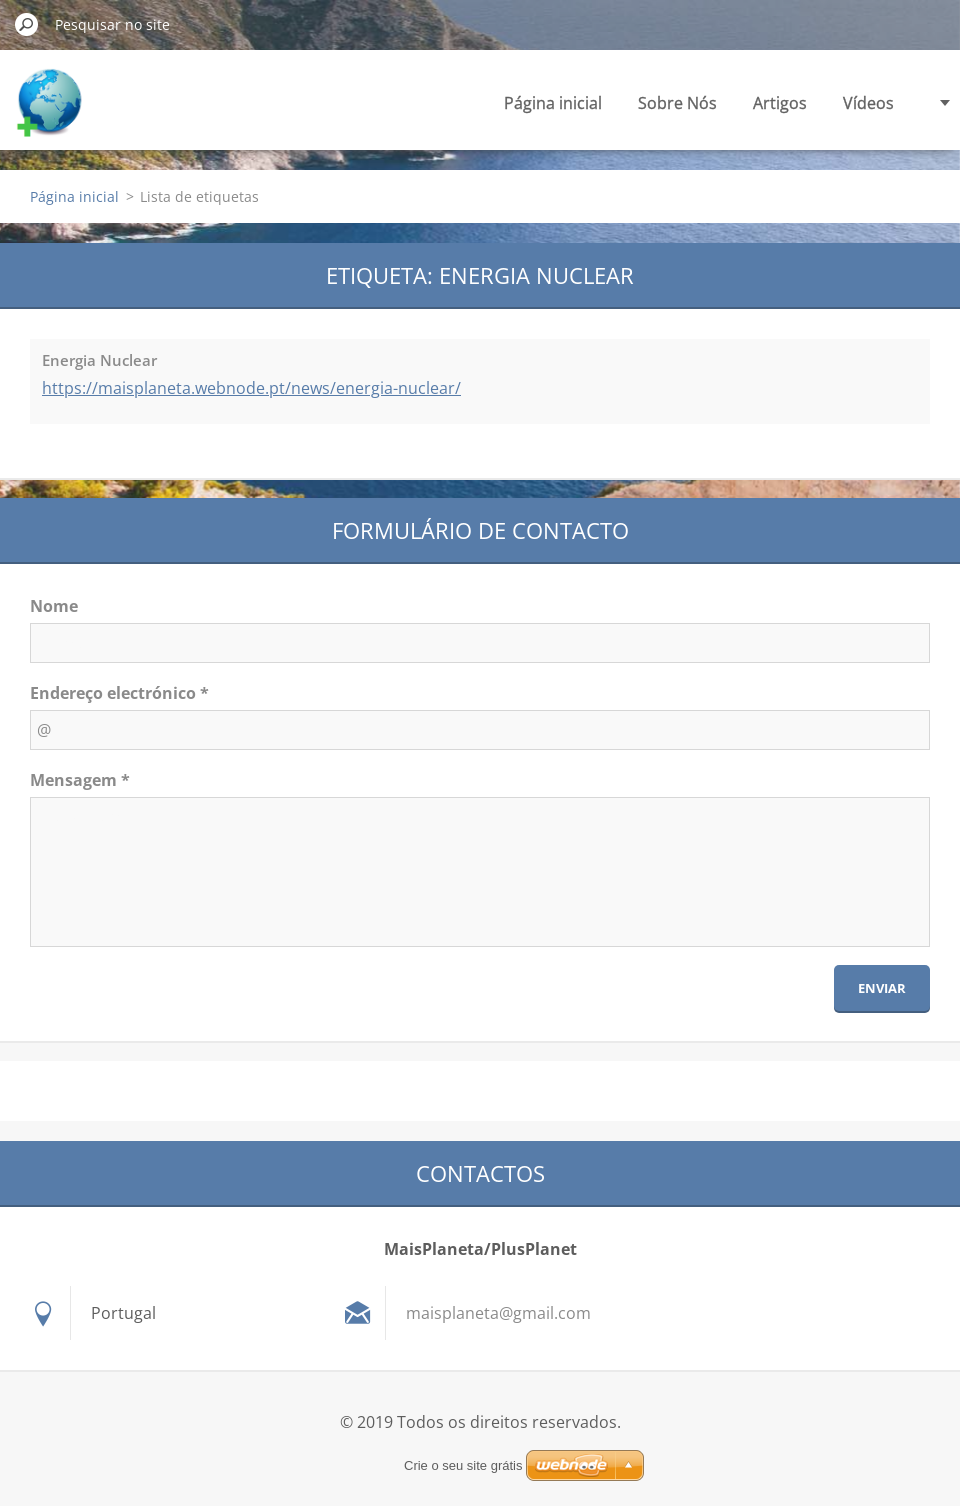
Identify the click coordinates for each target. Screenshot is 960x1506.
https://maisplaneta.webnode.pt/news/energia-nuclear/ (251, 388)
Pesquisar (27, 24)
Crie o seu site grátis (463, 1465)
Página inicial (553, 103)
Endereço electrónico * (119, 693)
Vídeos (868, 103)
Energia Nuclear (99, 360)
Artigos (780, 103)
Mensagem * (80, 780)
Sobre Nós (677, 103)
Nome (54, 606)
